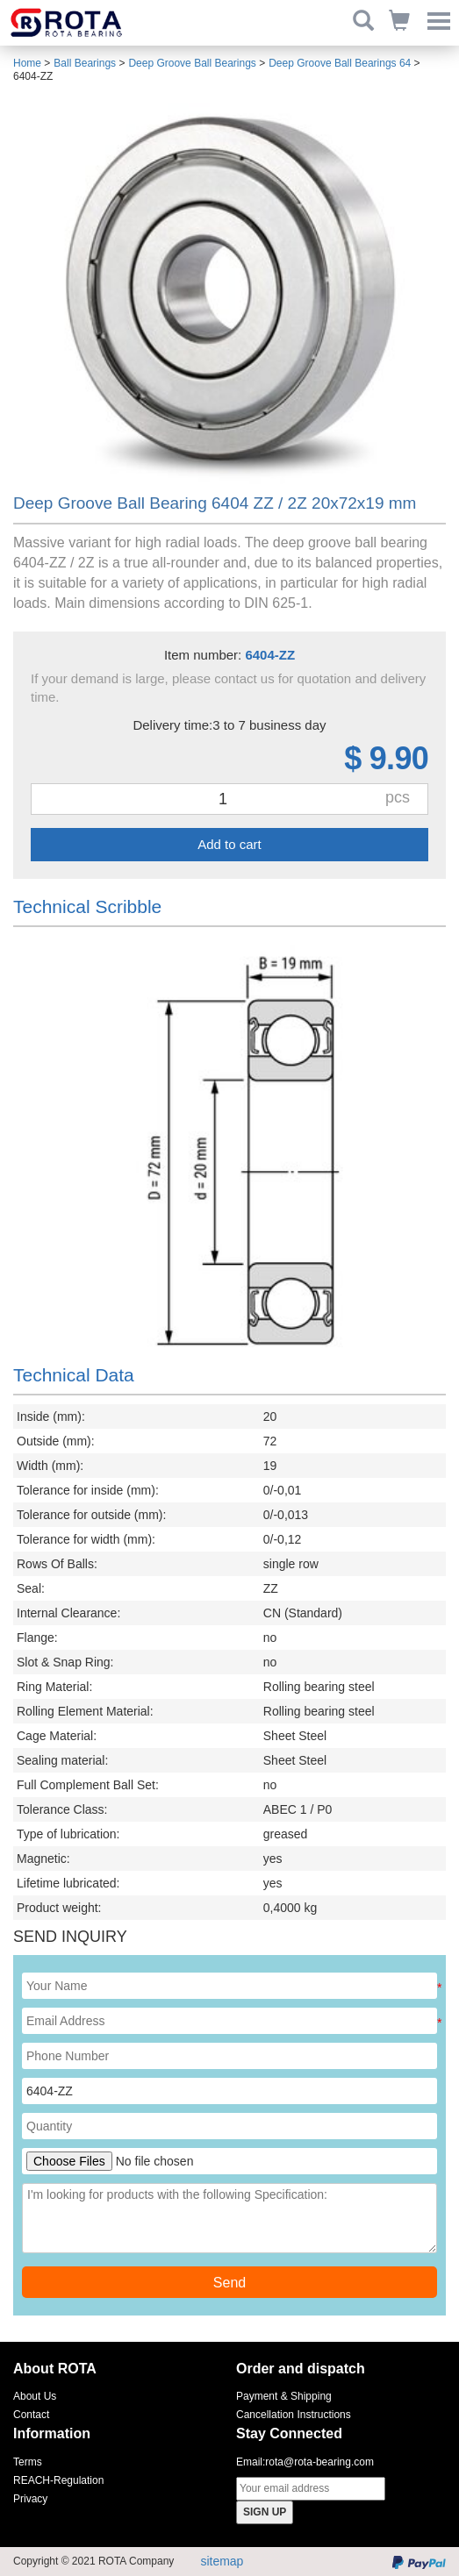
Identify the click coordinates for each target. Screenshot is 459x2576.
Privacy (30, 2499)
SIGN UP (264, 2512)
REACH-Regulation (58, 2480)
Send (229, 2282)
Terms (27, 2462)
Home (27, 63)
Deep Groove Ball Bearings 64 (340, 63)
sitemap (221, 2561)
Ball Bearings (85, 63)
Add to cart (229, 844)
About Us (34, 2396)
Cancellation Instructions (293, 2414)
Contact (31, 2414)
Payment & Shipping (284, 2396)
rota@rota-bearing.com (319, 2462)
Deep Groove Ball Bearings (191, 63)
